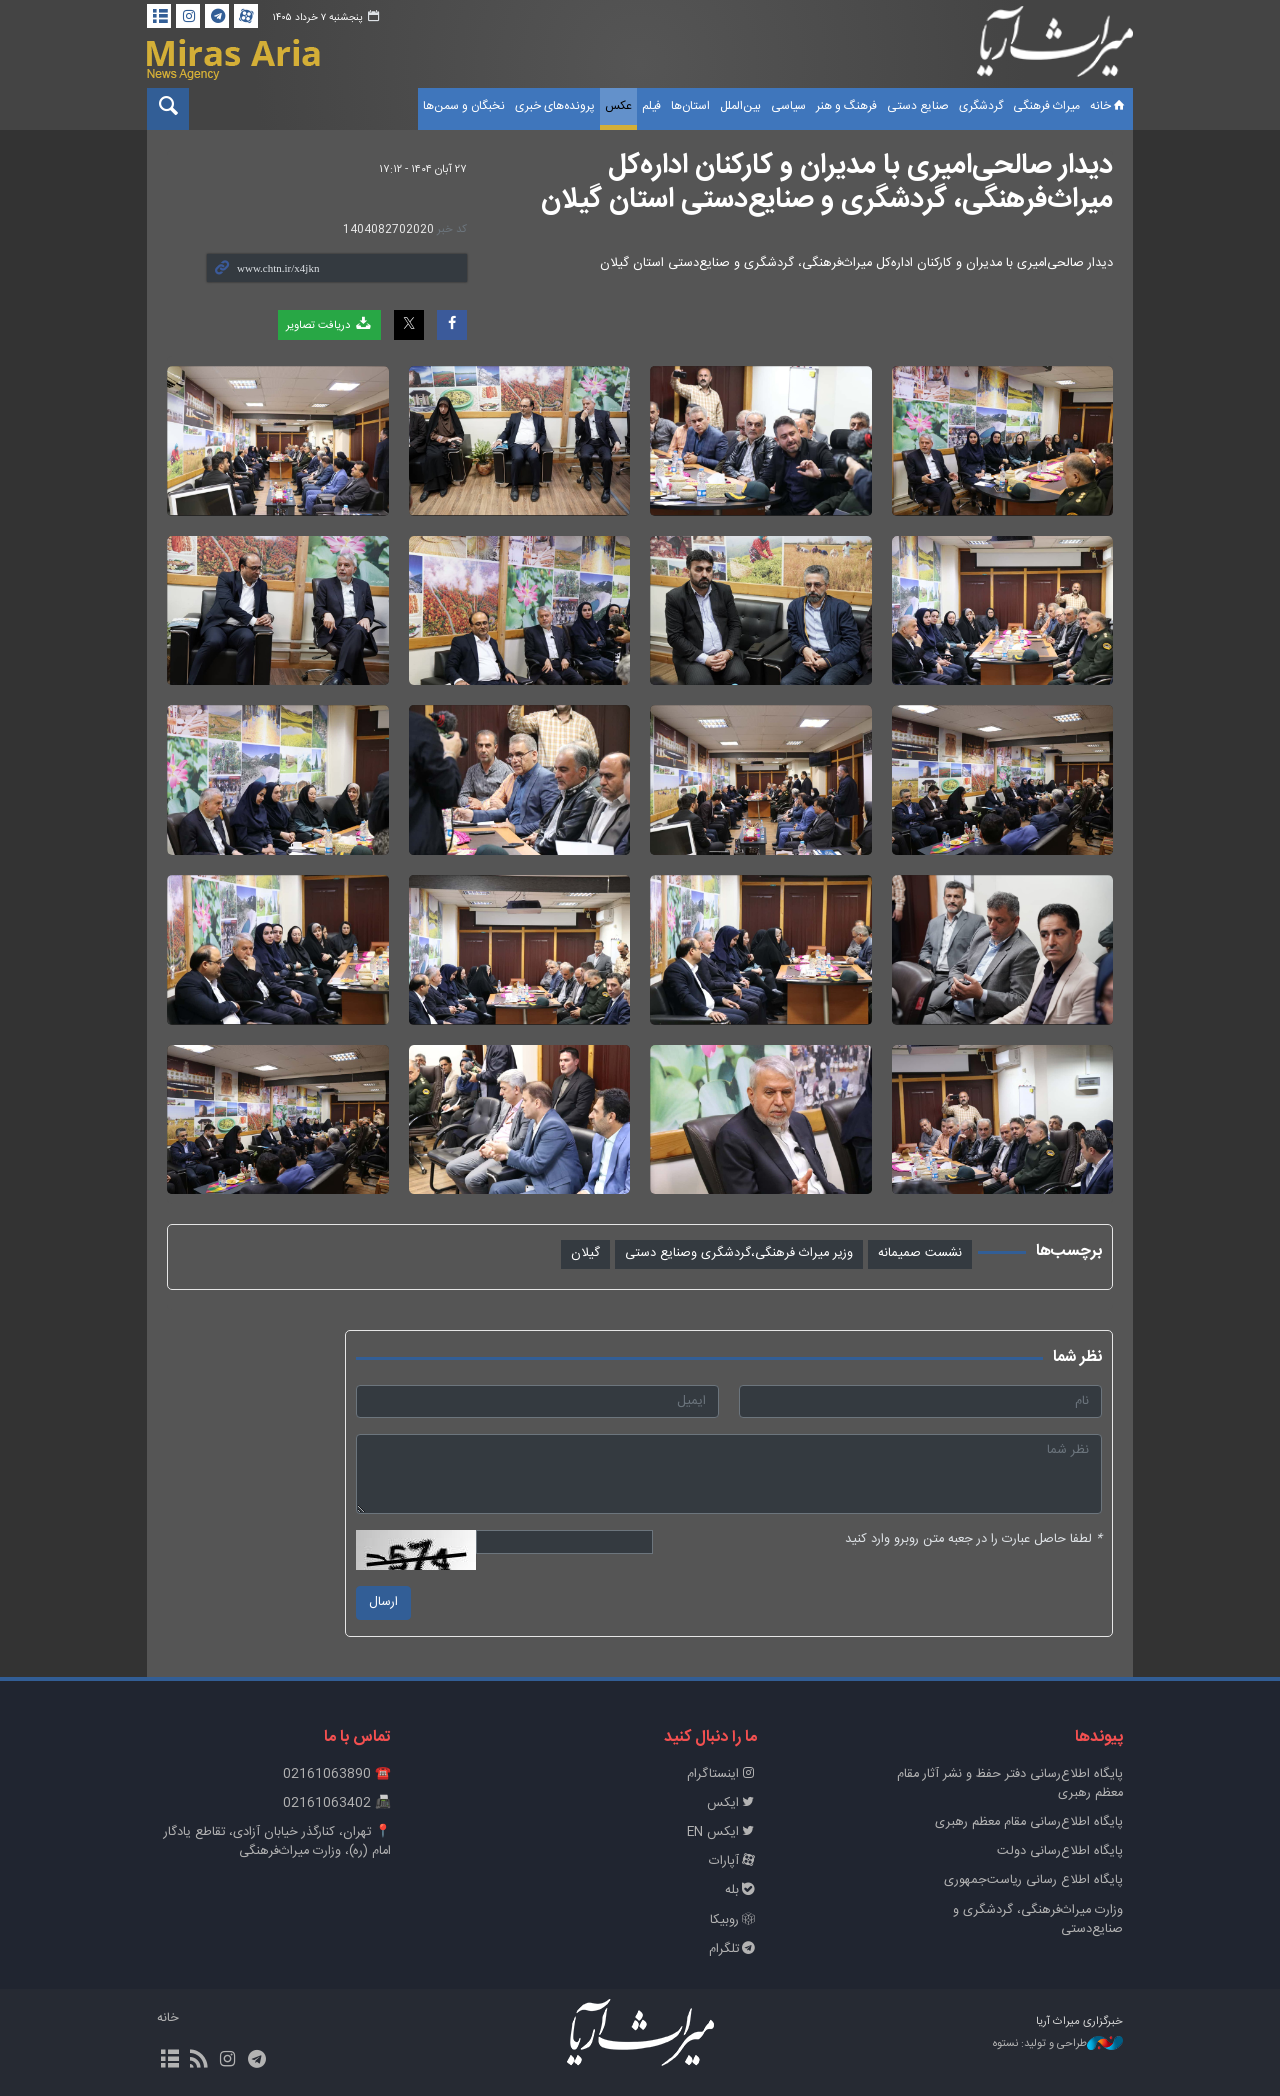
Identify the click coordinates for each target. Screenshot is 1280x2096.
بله (741, 1890)
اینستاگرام (722, 1774)
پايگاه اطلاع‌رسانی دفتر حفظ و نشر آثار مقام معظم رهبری (1010, 1784)
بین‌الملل (740, 106)
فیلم (651, 106)
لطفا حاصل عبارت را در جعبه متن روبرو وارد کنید (973, 1539)
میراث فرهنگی (1046, 106)
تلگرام (733, 1949)
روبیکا (733, 1920)
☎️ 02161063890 (337, 1774)
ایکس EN (722, 1832)
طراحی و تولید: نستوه (1058, 2044)
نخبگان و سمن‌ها (464, 106)
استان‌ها (690, 106)
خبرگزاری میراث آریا (1055, 47)
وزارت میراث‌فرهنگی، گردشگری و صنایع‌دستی (1038, 1920)
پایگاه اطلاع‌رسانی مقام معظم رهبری (1029, 1822)
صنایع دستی (918, 106)
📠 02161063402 (337, 1803)
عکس (618, 106)
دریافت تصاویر (329, 325)
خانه (1109, 106)
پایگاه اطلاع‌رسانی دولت (1060, 1851)
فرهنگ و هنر (846, 106)
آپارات (733, 1861)
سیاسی (788, 106)
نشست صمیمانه (920, 1253)
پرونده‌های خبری (555, 106)
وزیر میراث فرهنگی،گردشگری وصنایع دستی (739, 1253)
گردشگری (981, 106)
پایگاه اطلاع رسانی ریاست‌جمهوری (1033, 1880)
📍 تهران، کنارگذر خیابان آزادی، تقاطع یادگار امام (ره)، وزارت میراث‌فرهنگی (277, 1842)
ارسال (383, 1602)
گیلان (585, 1253)
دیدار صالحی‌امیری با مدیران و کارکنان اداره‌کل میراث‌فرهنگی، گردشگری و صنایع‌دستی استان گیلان (827, 183)
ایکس (732, 1803)
